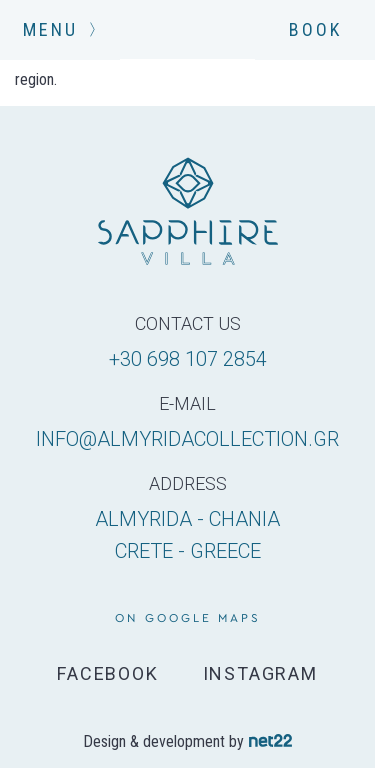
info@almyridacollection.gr (187, 439)
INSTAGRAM (260, 674)
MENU (60, 29)
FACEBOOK (107, 674)
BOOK (315, 29)
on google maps (188, 618)
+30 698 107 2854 (188, 359)
